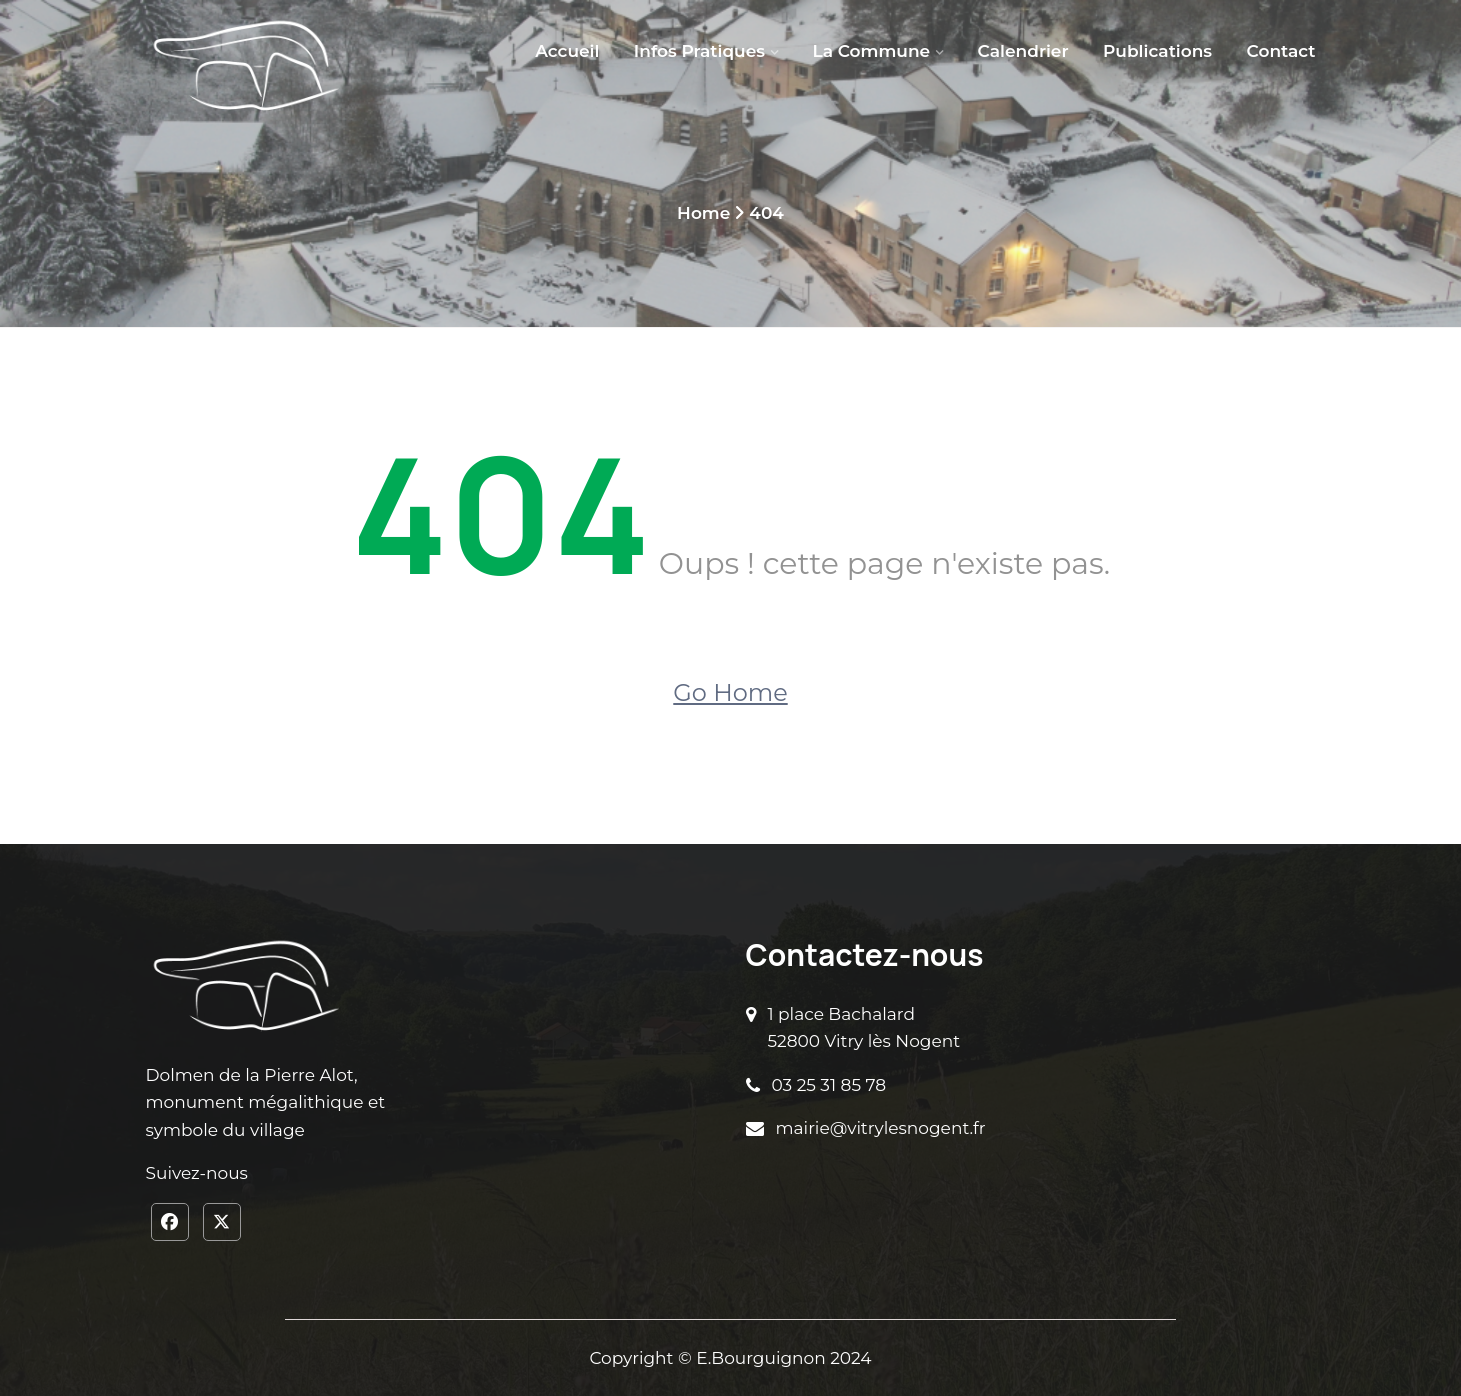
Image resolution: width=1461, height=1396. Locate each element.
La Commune (871, 51)
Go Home (730, 692)
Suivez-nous (197, 1173)
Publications (1157, 51)
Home (703, 213)
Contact (1281, 51)
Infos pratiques (699, 51)
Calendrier (1023, 51)
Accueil (567, 51)
